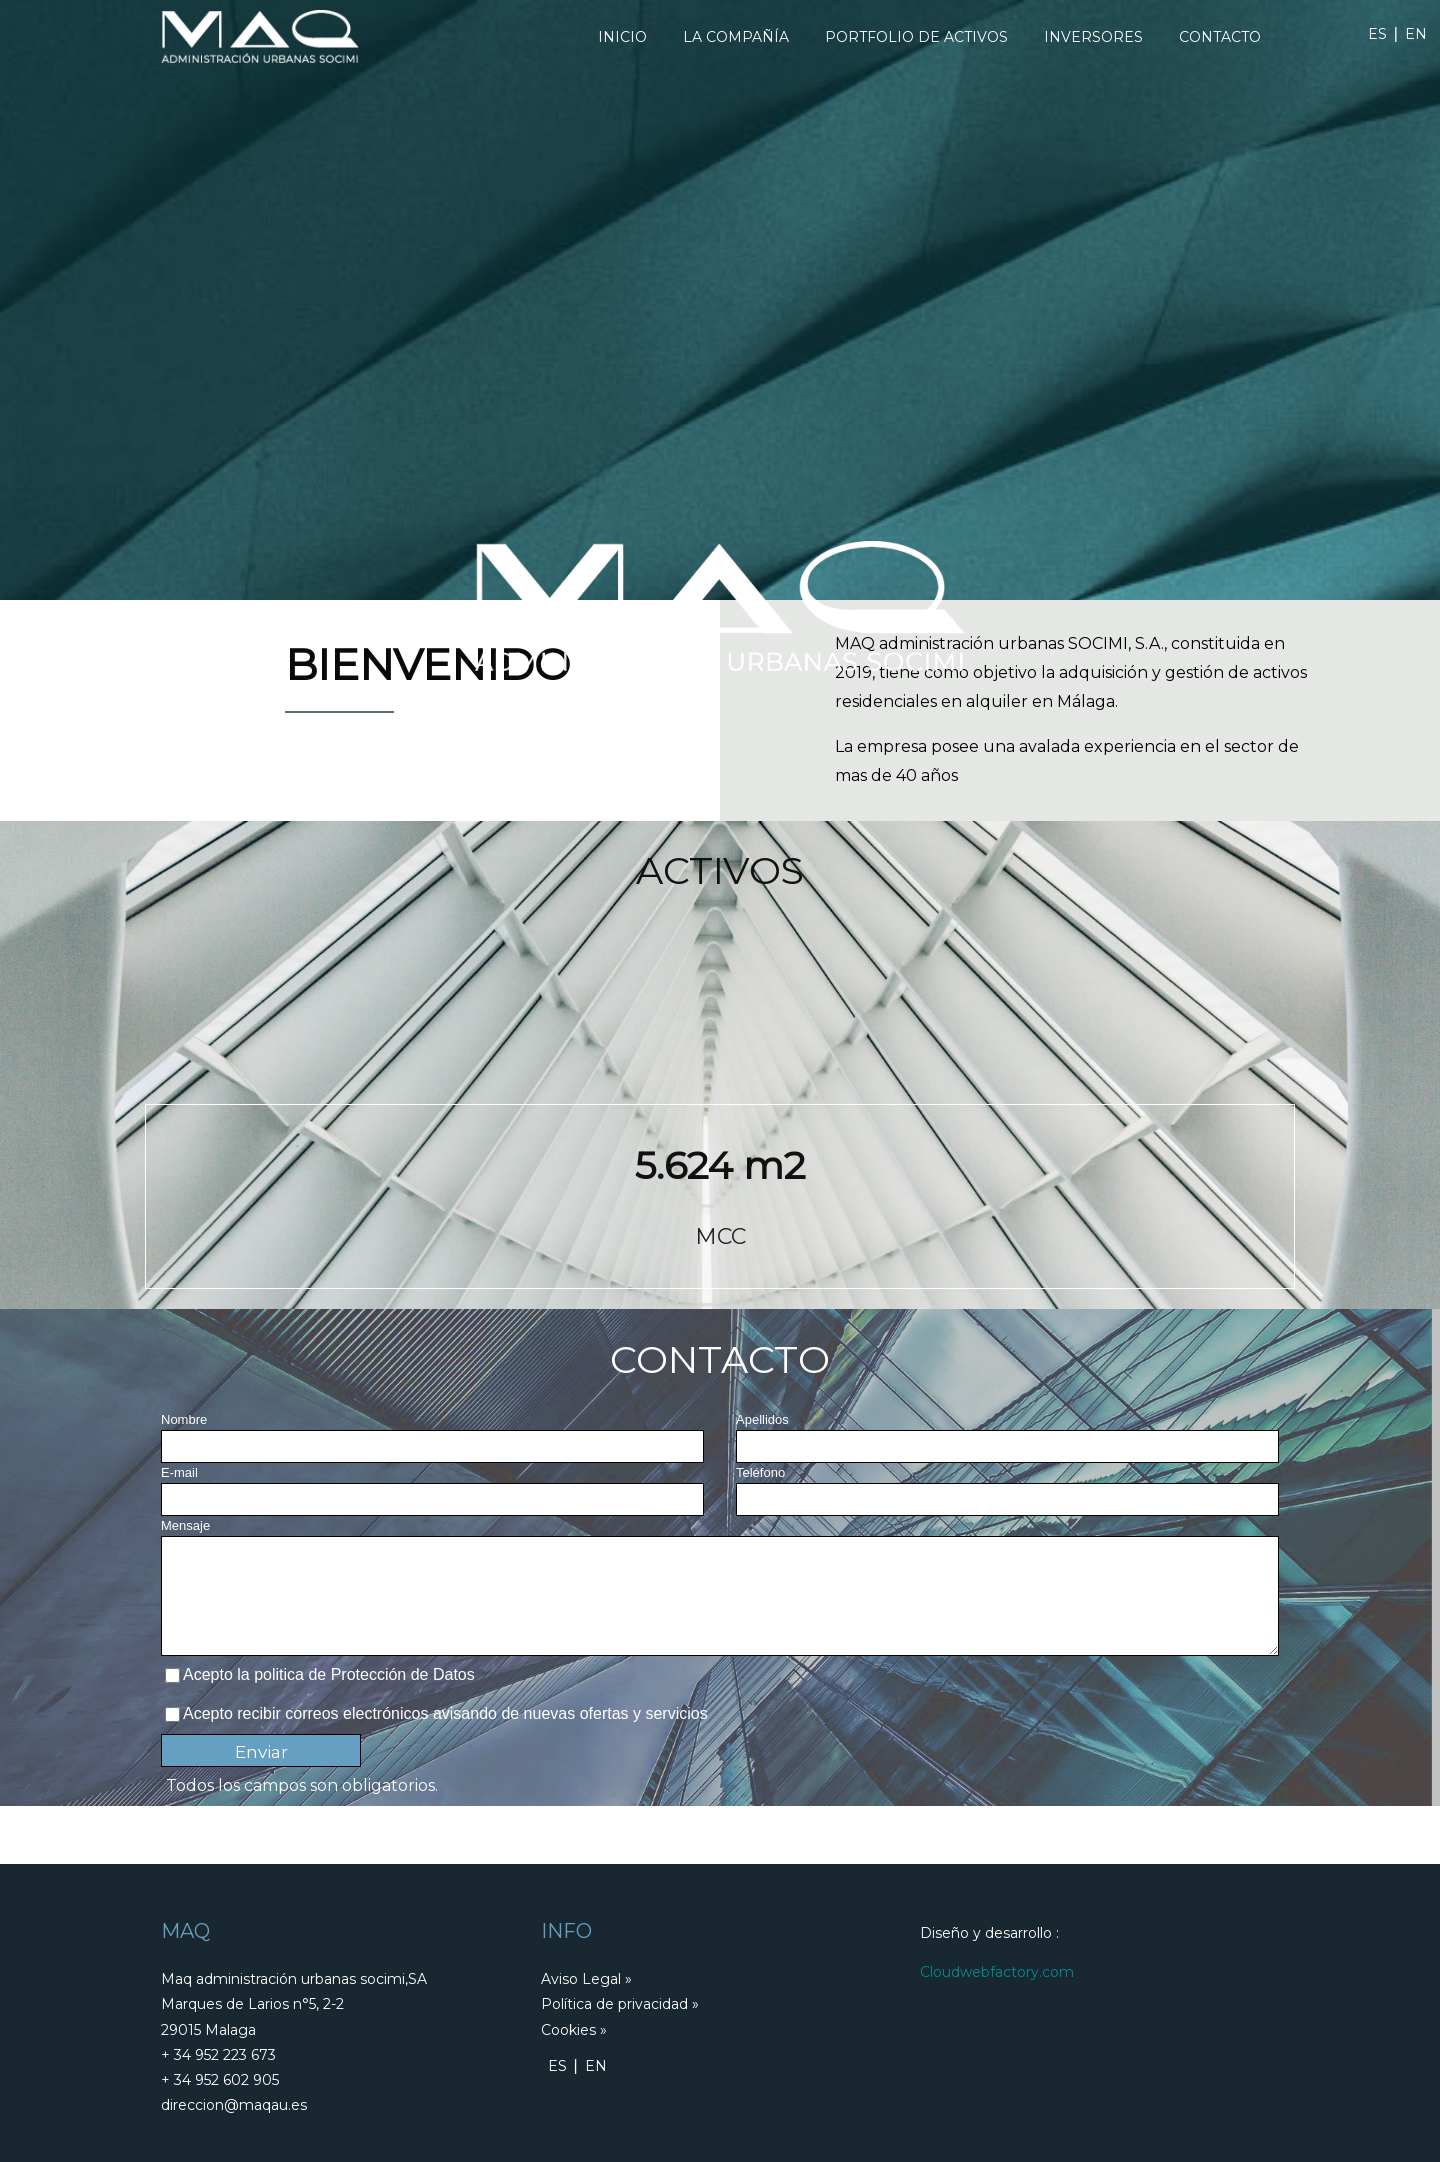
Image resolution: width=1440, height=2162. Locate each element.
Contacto (1220, 37)
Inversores (1093, 37)
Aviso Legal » (586, 1979)
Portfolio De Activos (916, 37)
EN (1416, 34)
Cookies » (574, 2030)
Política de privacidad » (620, 2004)
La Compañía (736, 37)
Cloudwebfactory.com (997, 1972)
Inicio (622, 37)
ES (1377, 34)
